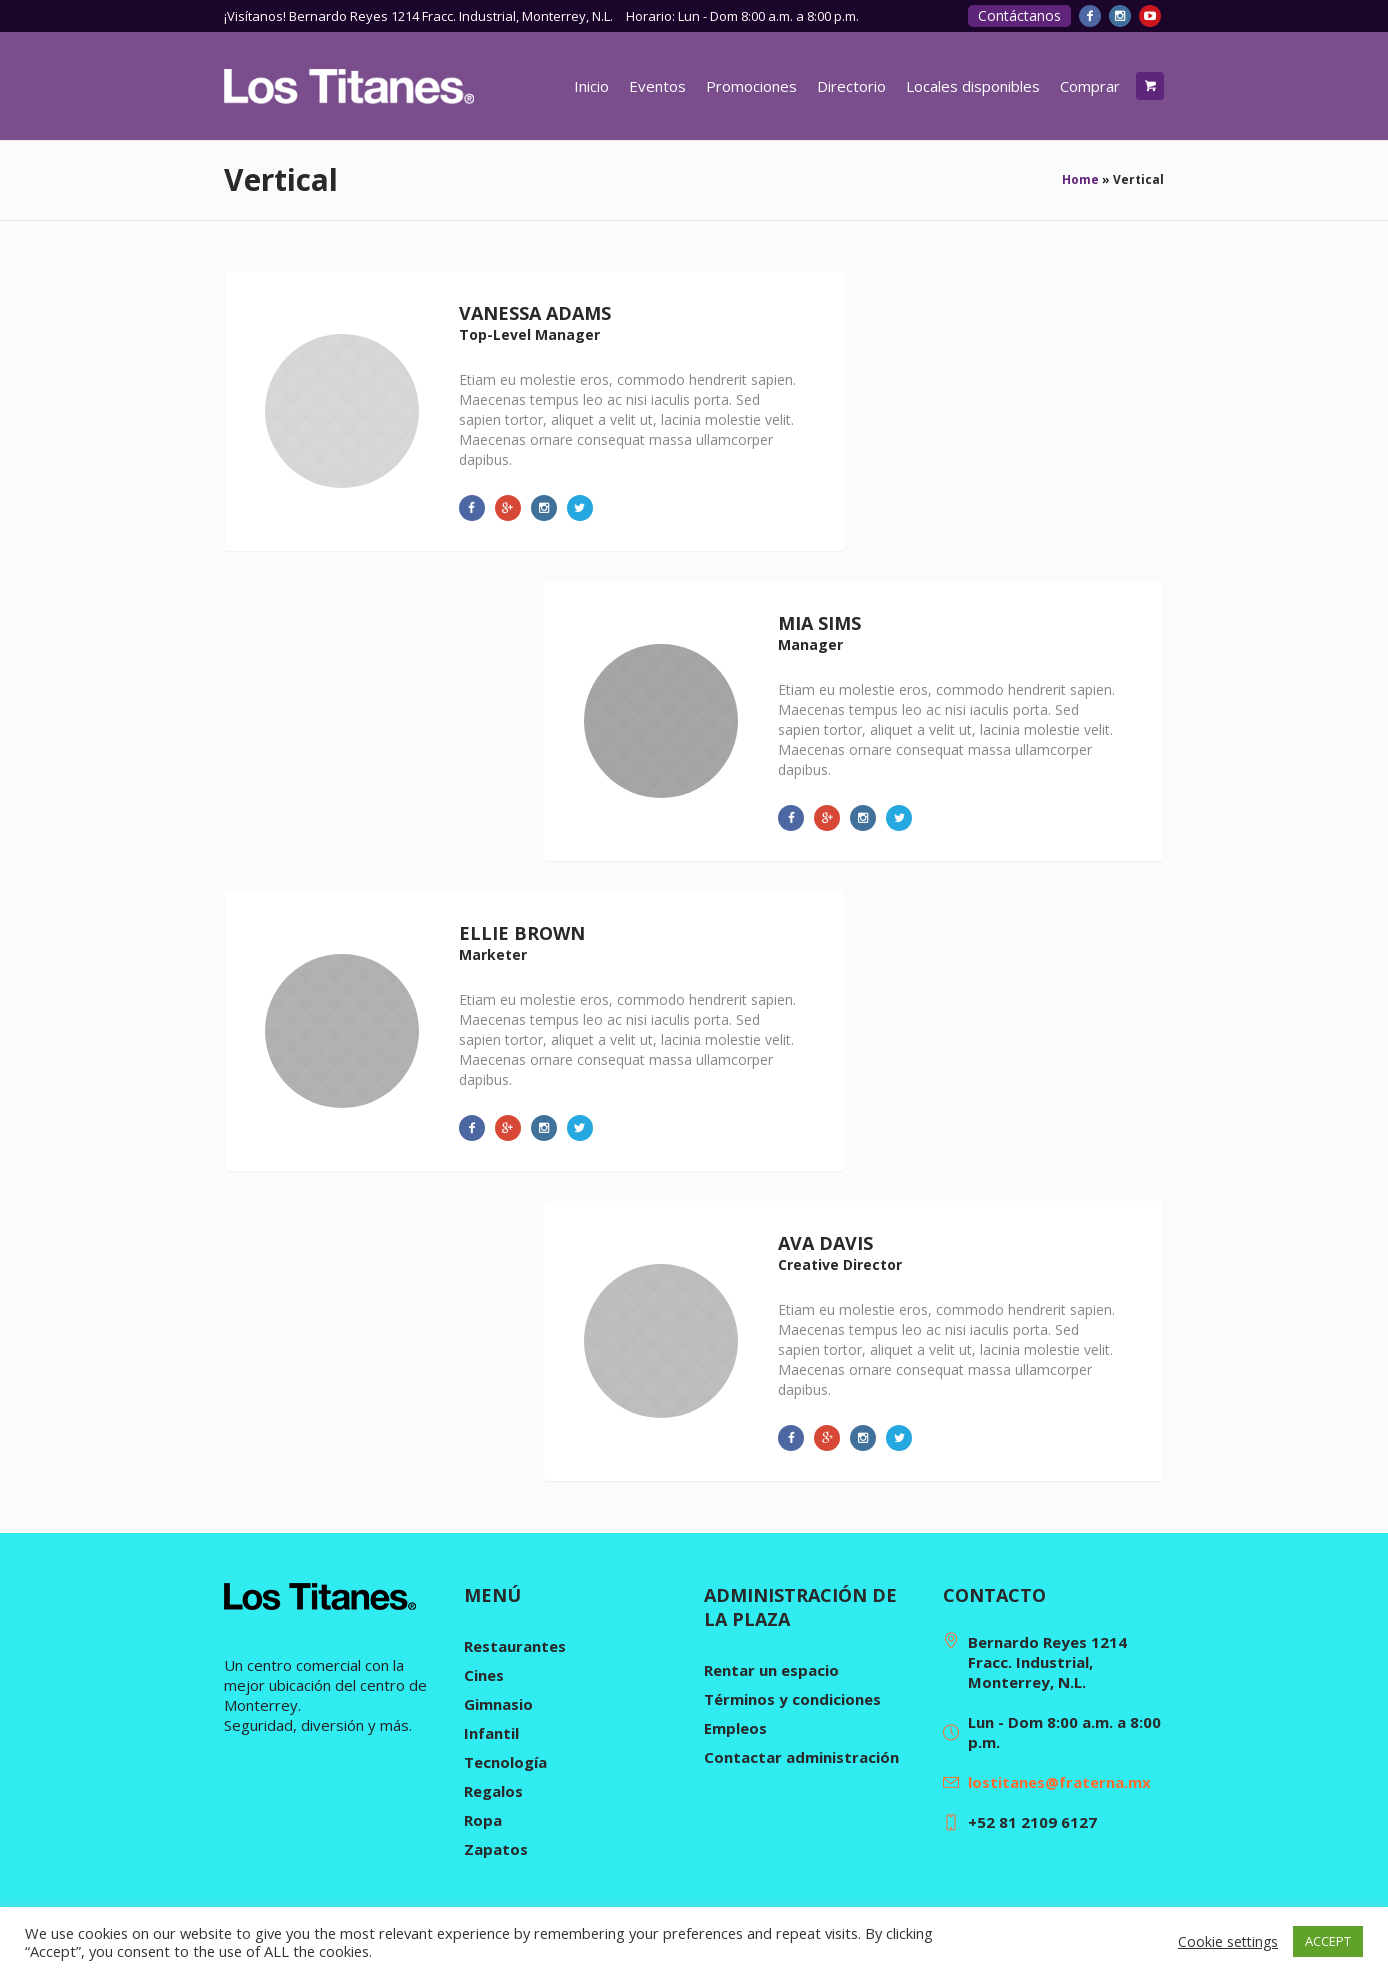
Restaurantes (515, 1646)
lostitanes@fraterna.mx (1059, 1782)
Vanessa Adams (535, 313)
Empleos (735, 1728)
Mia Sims (819, 623)
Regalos (493, 1791)
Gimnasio (498, 1704)
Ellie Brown (522, 933)
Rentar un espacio (771, 1670)
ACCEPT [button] (1328, 1941)
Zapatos (496, 1849)
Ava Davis (825, 1243)
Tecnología (505, 1762)
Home (1080, 179)
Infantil (491, 1733)
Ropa (483, 1820)
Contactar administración (801, 1757)
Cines (484, 1675)
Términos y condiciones (792, 1699)
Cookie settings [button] (1228, 1941)
